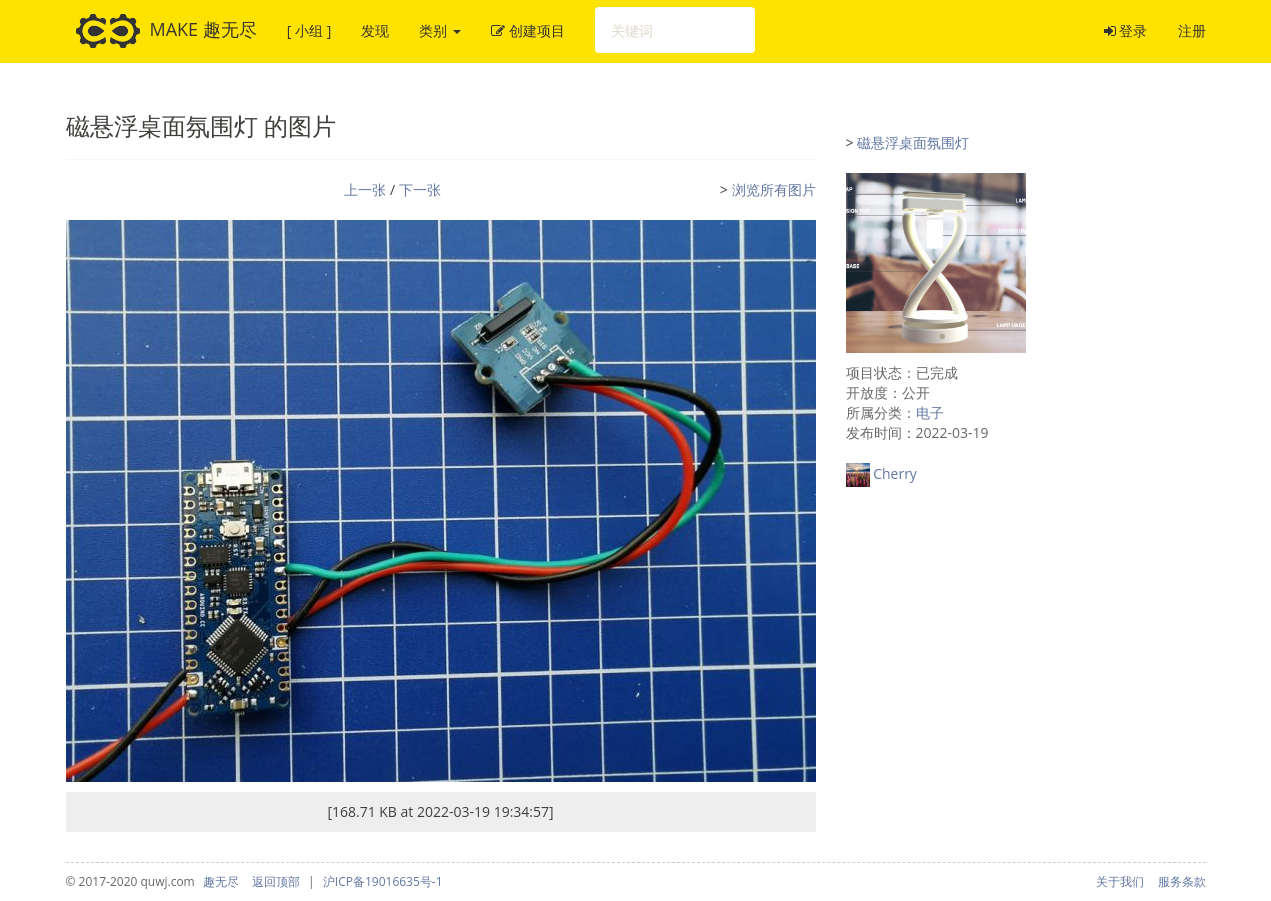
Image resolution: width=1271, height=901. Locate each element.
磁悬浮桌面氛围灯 (913, 142)
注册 (1192, 30)
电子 (930, 412)
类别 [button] (440, 30)
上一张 (365, 189)
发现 (375, 30)
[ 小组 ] (309, 30)
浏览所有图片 (774, 189)
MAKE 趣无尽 (166, 31)
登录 (1126, 30)
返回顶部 (276, 881)
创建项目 (528, 30)
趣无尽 (221, 881)
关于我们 (1120, 881)
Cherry (895, 473)
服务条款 (1182, 881)
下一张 (420, 189)
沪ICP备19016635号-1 (383, 881)
